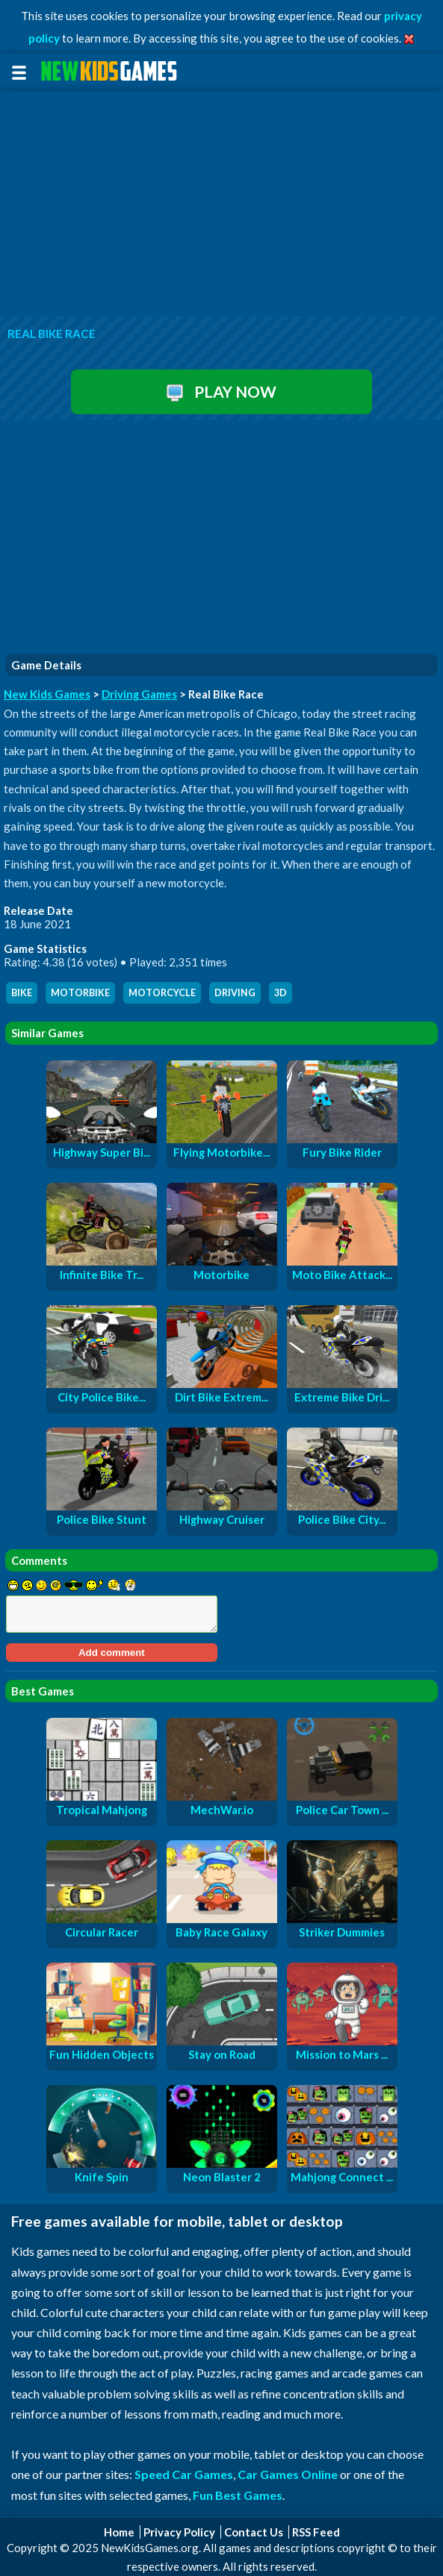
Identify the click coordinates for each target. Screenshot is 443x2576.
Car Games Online (288, 2474)
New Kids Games (47, 694)
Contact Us (253, 2532)
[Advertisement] (221, 204)
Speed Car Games (183, 2474)
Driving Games (139, 694)
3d (280, 992)
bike (21, 992)
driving (234, 992)
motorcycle (162, 992)
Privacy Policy (179, 2532)
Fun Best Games (237, 2495)
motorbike (80, 992)
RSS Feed (316, 2532)
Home (119, 2532)
